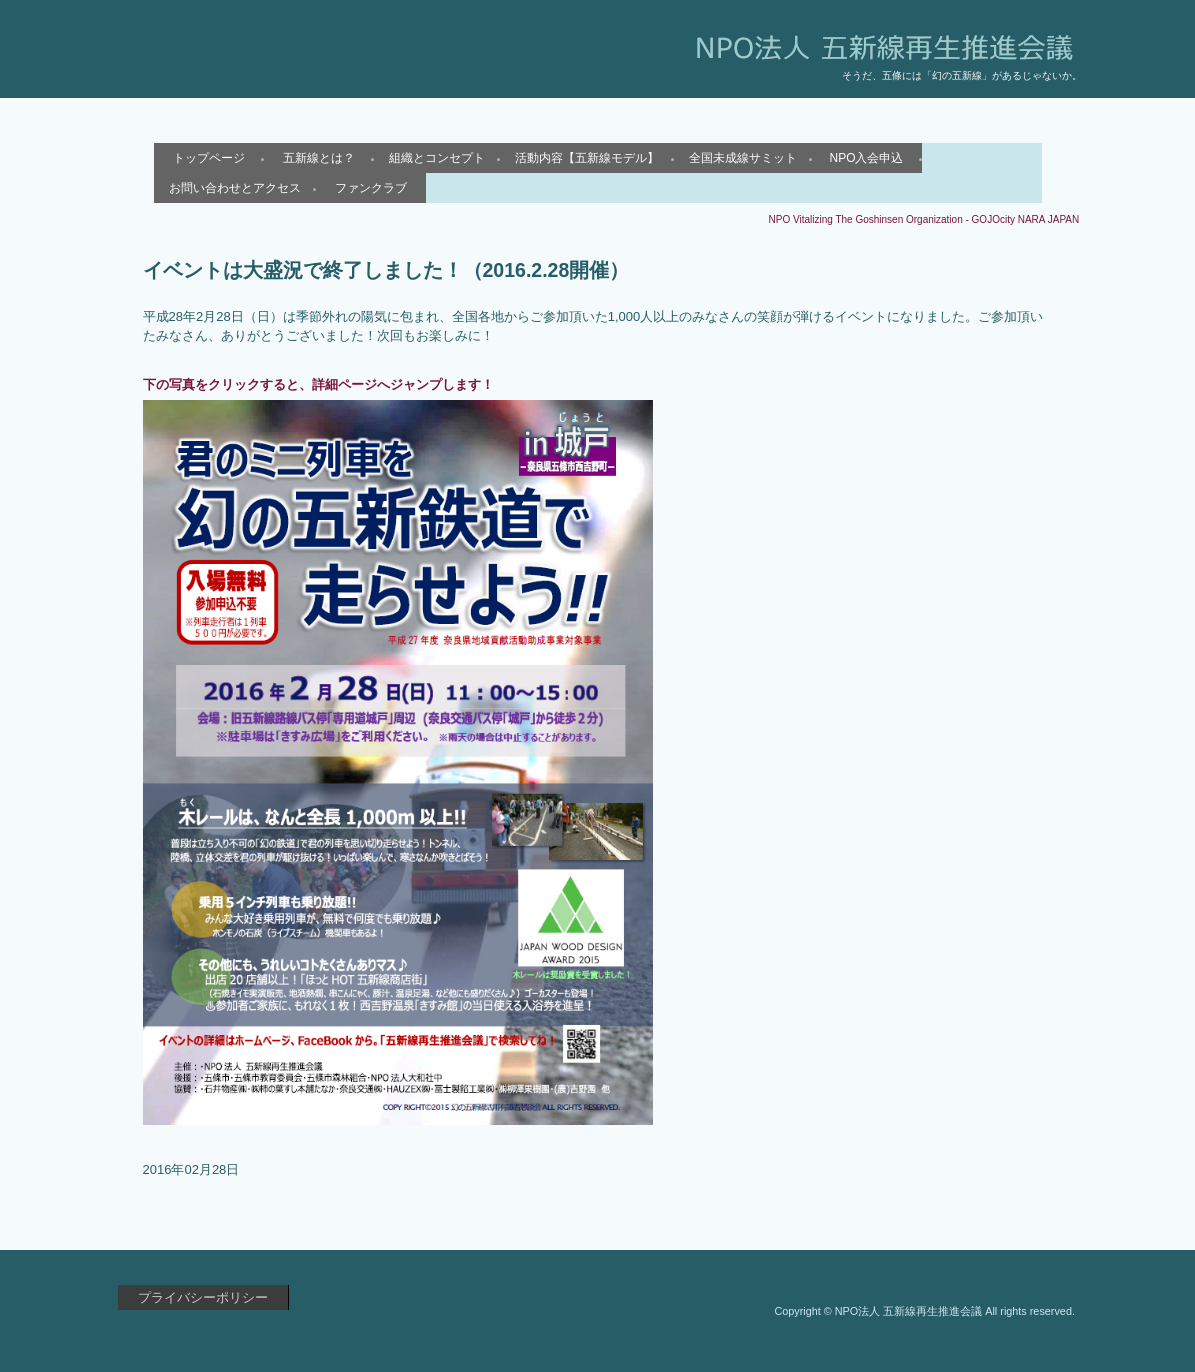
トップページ (209, 158)
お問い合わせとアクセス (235, 188)
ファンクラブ (371, 188)
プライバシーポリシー (203, 1297)
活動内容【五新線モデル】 (587, 158)
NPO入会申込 (866, 158)
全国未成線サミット (743, 158)
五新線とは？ (319, 158)
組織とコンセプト (437, 158)
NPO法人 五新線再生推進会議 (351, 65)
